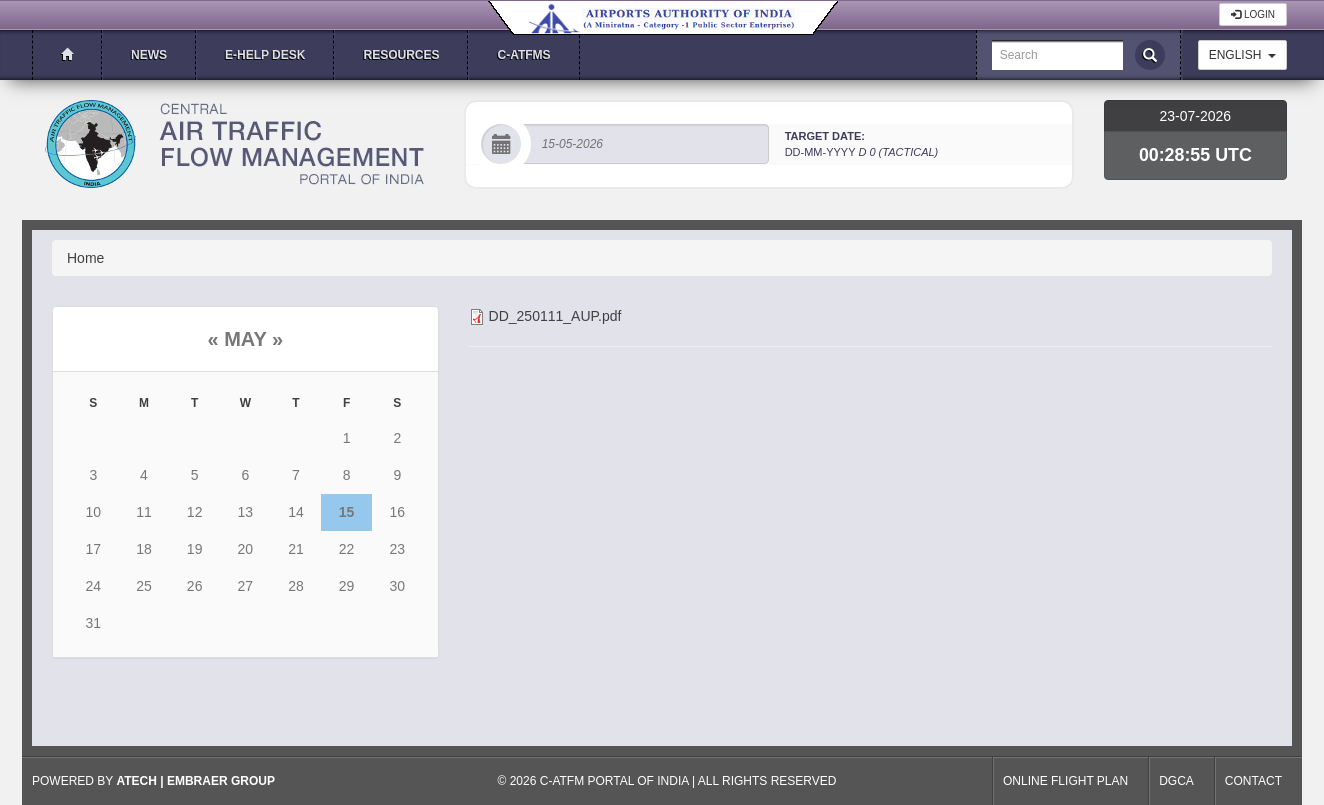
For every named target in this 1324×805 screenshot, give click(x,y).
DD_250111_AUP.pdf (555, 316)
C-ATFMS (523, 55)
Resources (401, 55)
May (245, 339)
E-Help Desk (265, 55)
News (149, 55)
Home (85, 258)
